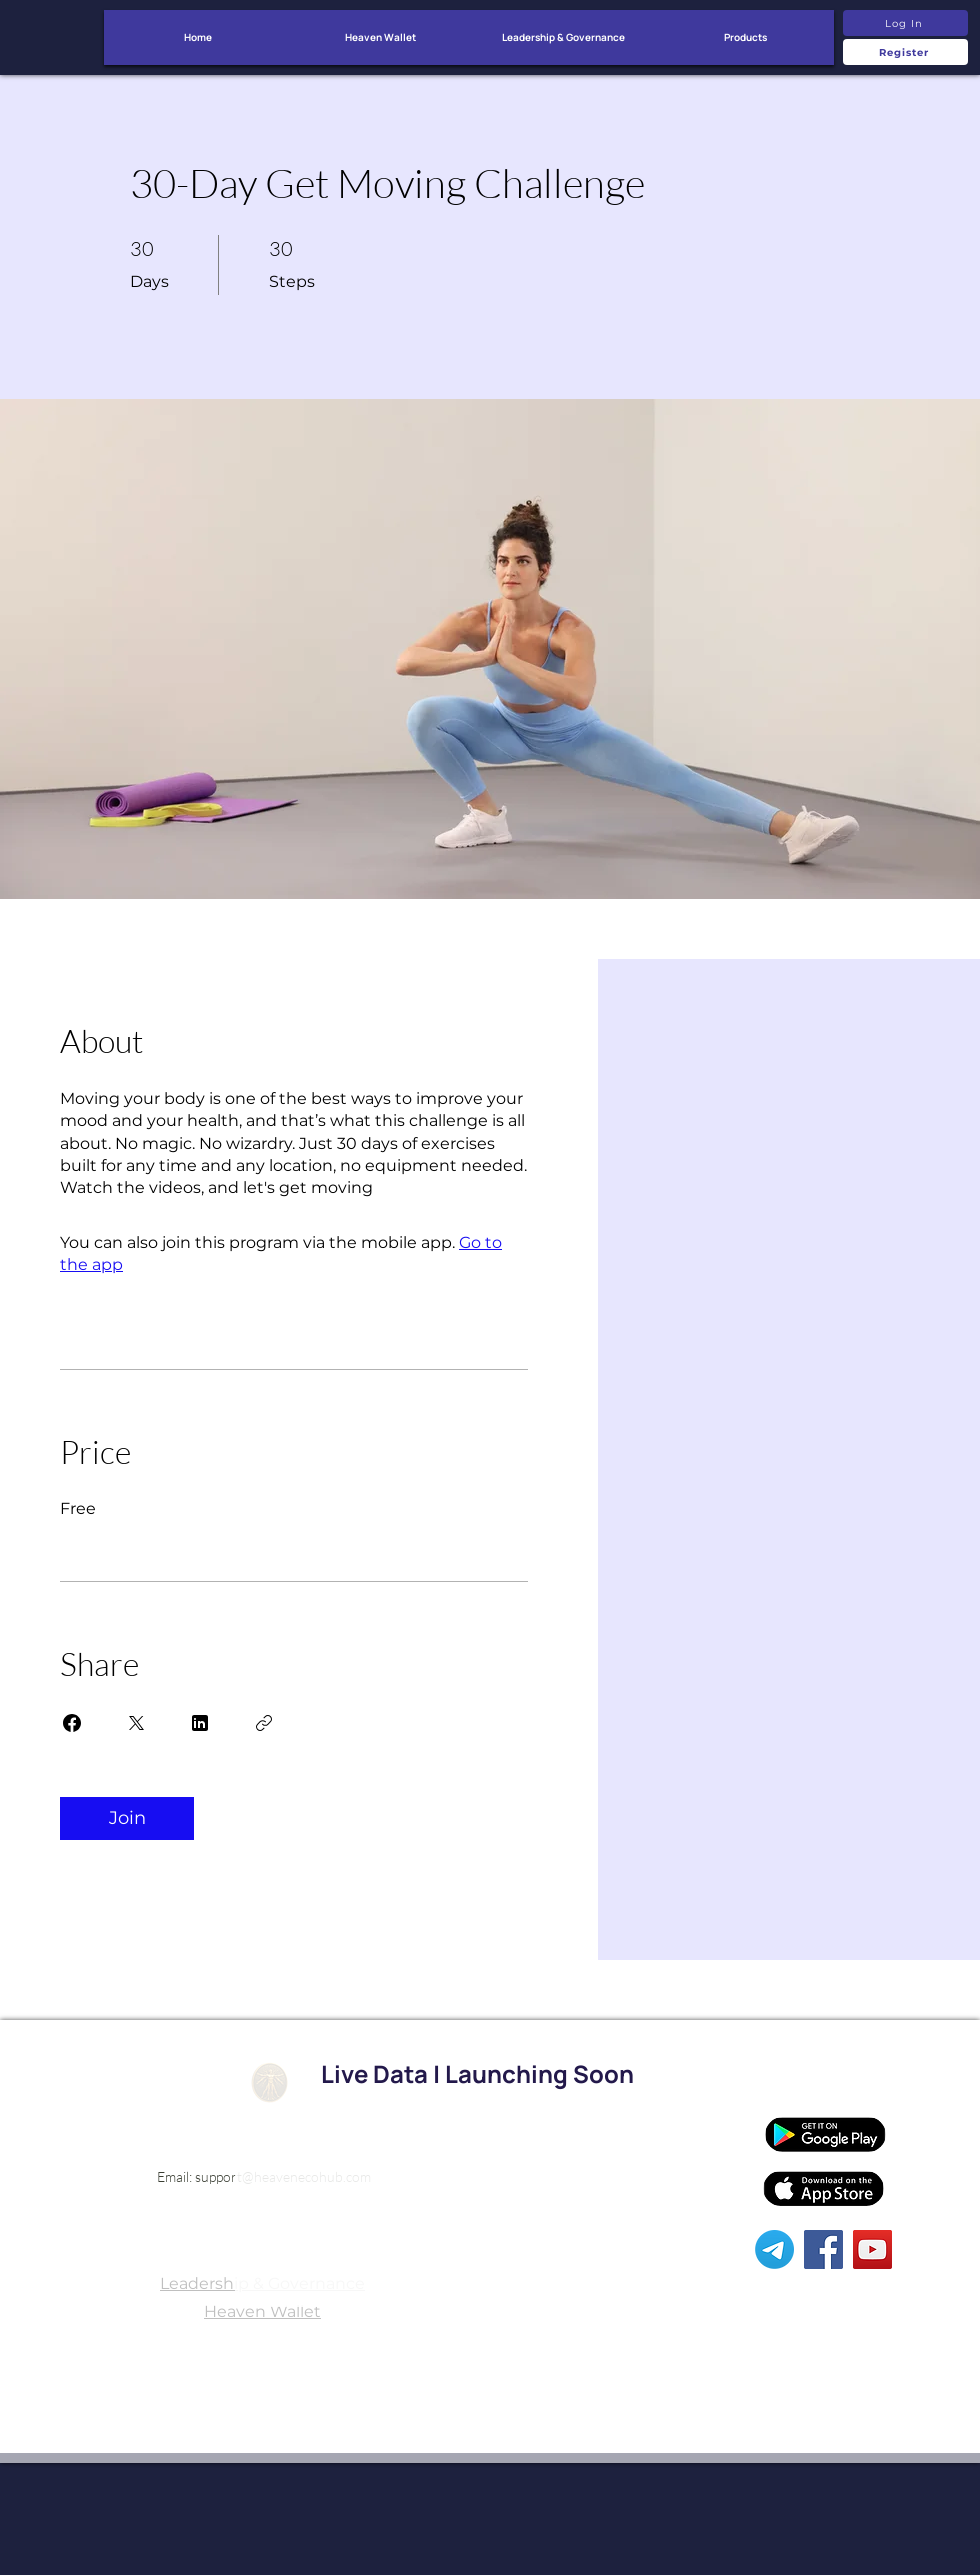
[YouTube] (872, 2249)
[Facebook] (823, 2249)
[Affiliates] (820, 2081)
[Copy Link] (264, 1723)
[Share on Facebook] (72, 1723)
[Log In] (905, 23)
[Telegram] (774, 2249)
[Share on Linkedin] (200, 1723)
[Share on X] (136, 1723)
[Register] (905, 52)
